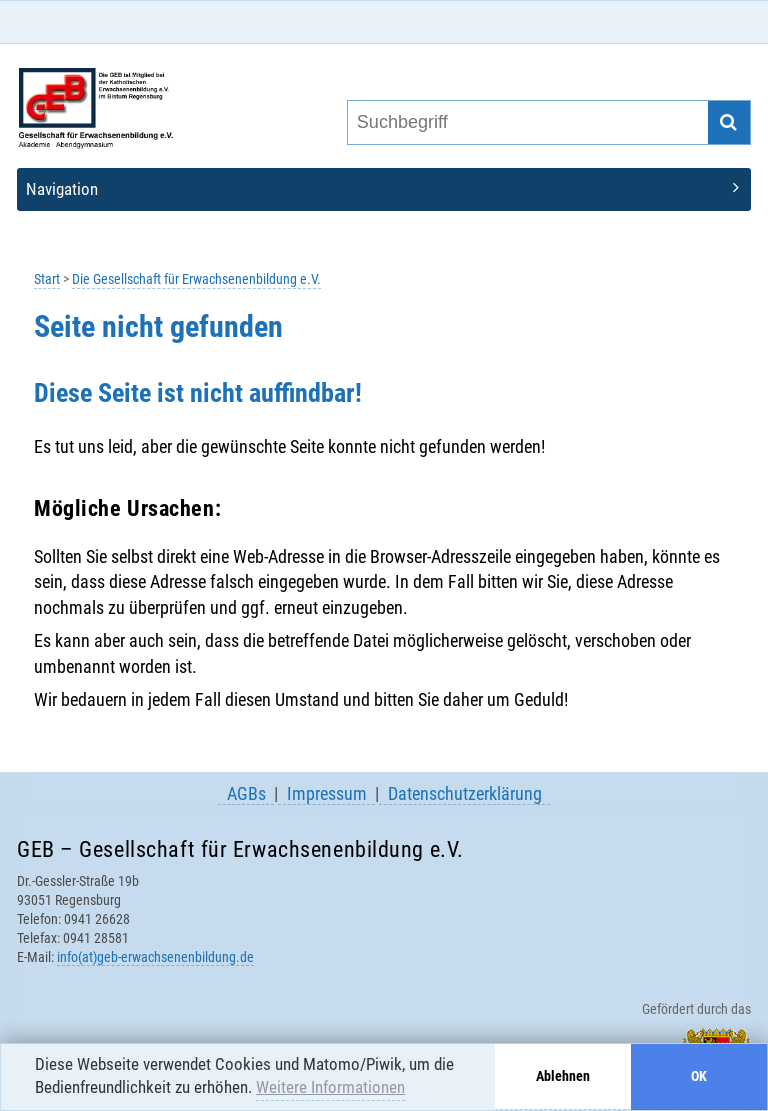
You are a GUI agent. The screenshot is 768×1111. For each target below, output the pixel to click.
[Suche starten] (729, 122)
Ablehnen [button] (563, 1076)
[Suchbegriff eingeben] (526, 122)
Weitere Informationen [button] (330, 1087)
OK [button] (699, 1076)
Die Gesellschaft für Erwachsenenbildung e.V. (196, 279)
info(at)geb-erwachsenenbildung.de (155, 957)
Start (47, 279)
